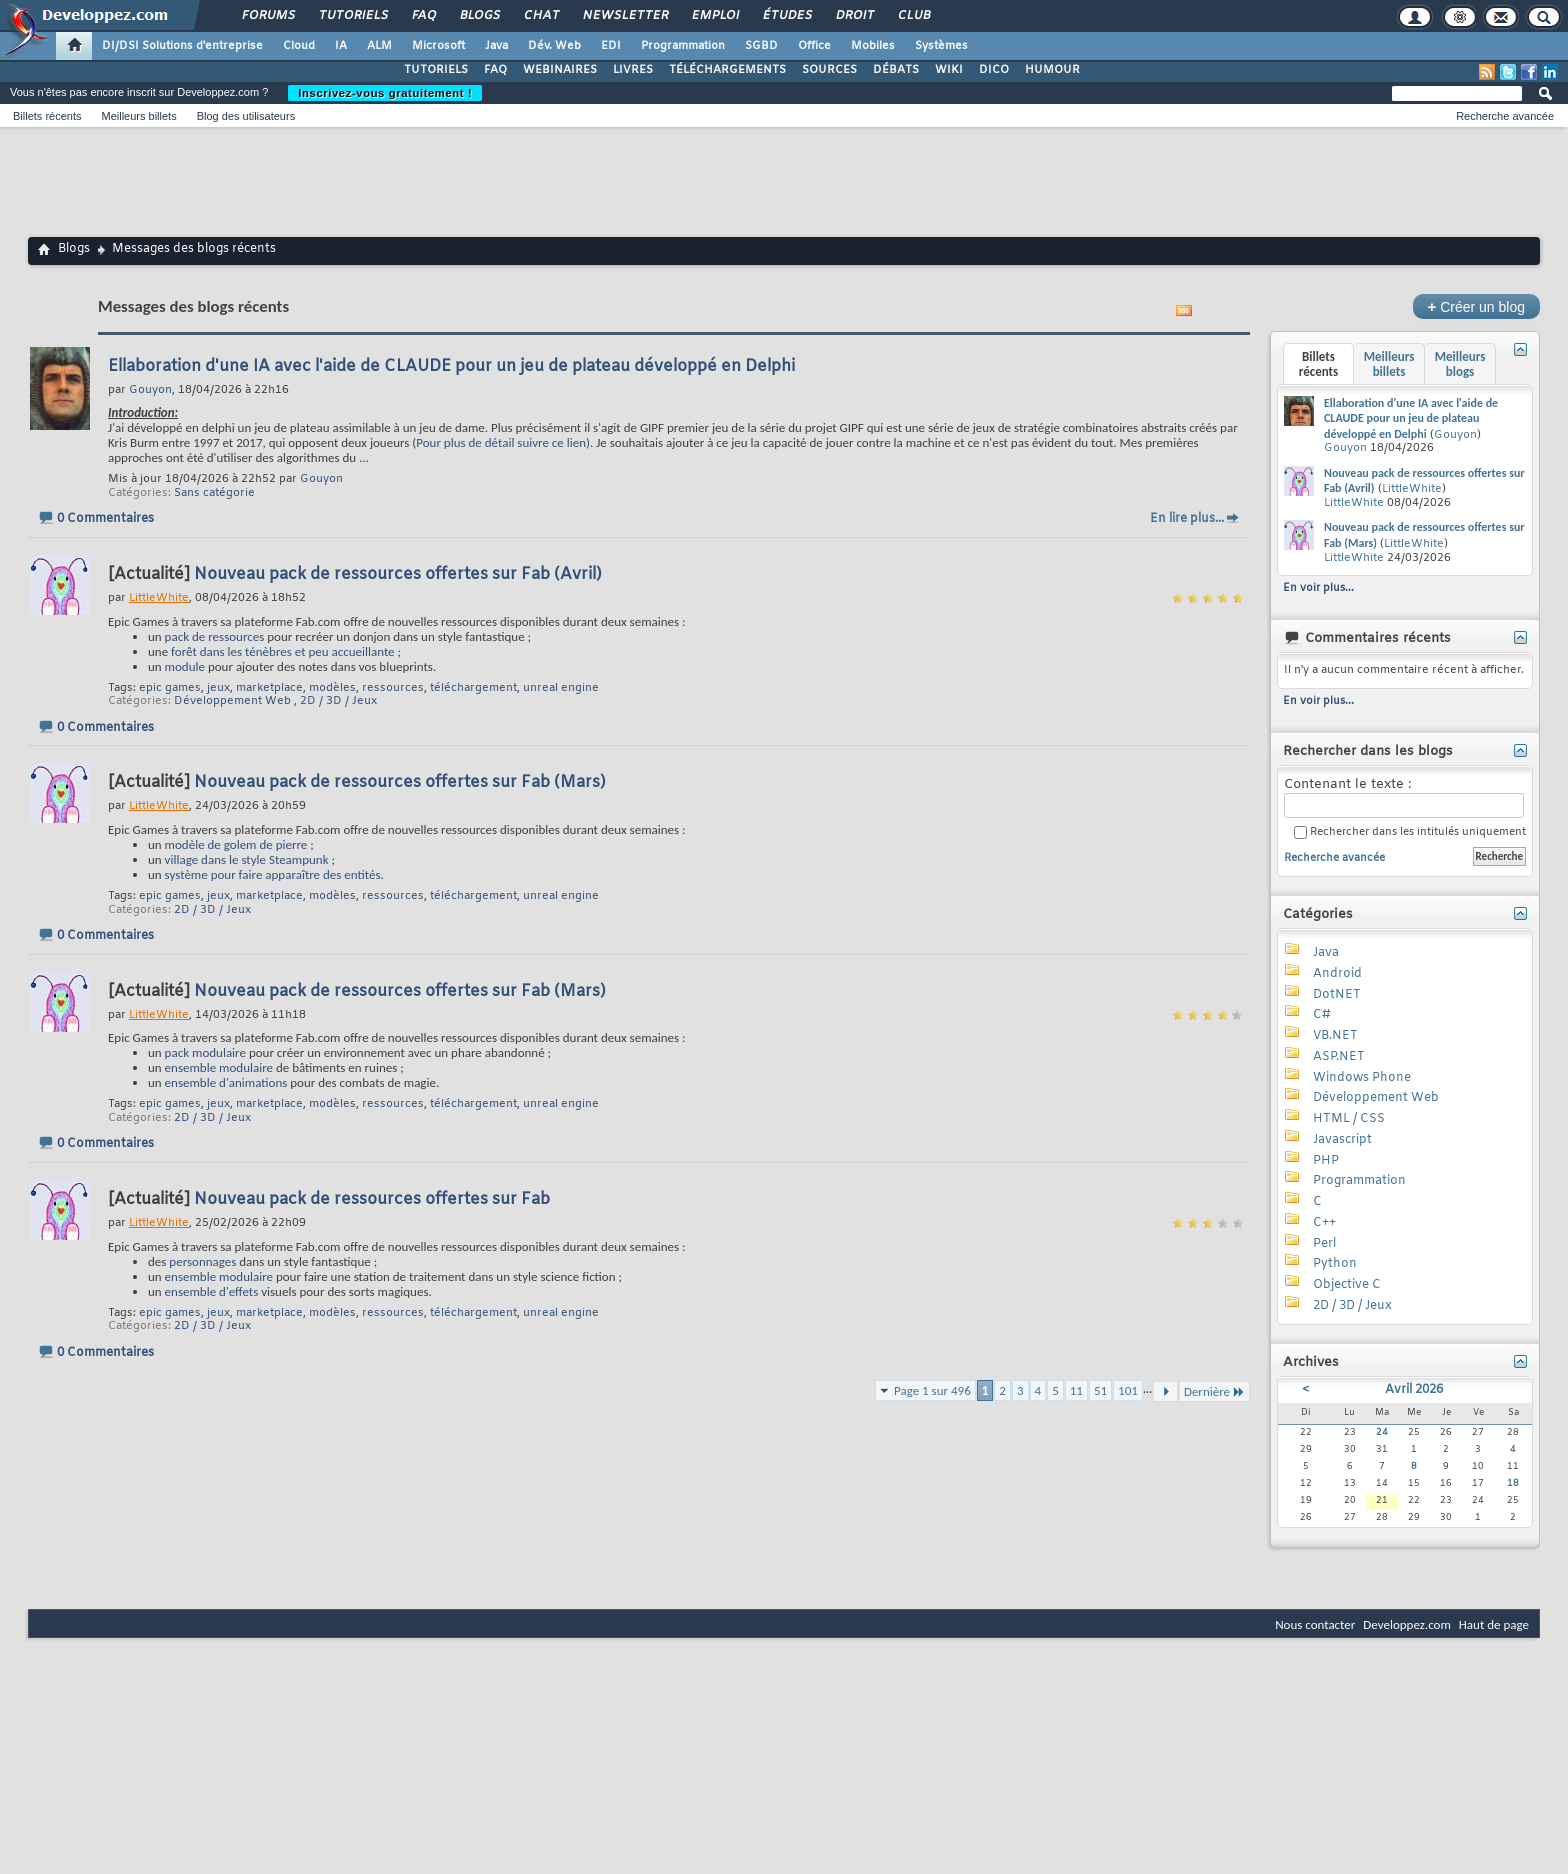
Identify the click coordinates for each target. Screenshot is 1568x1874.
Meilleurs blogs (1460, 364)
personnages (202, 1261)
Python (1335, 1264)
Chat (540, 16)
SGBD (761, 46)
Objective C (1347, 1285)
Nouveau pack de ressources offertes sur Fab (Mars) (400, 782)
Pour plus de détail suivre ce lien (501, 442)
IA (341, 46)
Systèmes (941, 46)
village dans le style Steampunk (247, 859)
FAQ (423, 16)
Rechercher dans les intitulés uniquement (1410, 832)
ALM (379, 46)
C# (1322, 1015)
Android (1337, 974)
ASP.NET (1339, 1057)
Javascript (1342, 1140)
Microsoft (438, 46)
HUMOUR (1052, 70)
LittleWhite (1412, 489)
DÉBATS (896, 70)
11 (1076, 1390)
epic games (170, 688)
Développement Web (232, 701)
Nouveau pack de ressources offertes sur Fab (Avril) (398, 574)
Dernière (1214, 1391)
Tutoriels (352, 16)
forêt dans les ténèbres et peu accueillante (283, 651)
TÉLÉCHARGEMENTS (727, 70)
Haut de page (1494, 1624)
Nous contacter (1315, 1624)
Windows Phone (1362, 1078)
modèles (332, 688)
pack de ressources (215, 636)
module (185, 666)
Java (496, 46)
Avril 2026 (1414, 1390)
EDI (611, 46)
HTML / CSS (1349, 1119)
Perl (1324, 1244)
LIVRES (633, 70)
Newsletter (624, 16)
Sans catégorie (214, 493)
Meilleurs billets (138, 116)
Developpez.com (1407, 1624)
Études (786, 16)
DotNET (1337, 995)
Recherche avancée (1505, 116)
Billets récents (47, 116)
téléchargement (473, 688)
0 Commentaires (105, 519)
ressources (393, 688)
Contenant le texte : (1404, 797)
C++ (1324, 1223)
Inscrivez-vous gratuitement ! (385, 93)
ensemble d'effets (212, 1291)
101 (1128, 1390)
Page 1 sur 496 (932, 1390)
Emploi (714, 16)
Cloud (299, 46)
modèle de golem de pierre (236, 844)
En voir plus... (1318, 588)
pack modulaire (205, 1052)
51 (1100, 1390)
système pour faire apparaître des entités (273, 874)
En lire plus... (1187, 519)
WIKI (949, 70)
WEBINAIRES (560, 70)
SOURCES (829, 70)
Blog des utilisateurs (246, 116)
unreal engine (561, 688)
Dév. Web (554, 46)
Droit (854, 16)
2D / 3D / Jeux (338, 701)
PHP (1326, 1161)
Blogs (479, 16)
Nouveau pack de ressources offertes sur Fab (372, 1199)
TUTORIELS (436, 70)
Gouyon (321, 479)
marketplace (269, 688)
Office (814, 46)
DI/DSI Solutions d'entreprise (182, 46)
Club (913, 16)
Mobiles (873, 46)
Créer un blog (1476, 306)
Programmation (683, 46)
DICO (994, 70)
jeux (218, 688)
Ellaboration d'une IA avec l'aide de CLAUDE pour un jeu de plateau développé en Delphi (451, 366)
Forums (267, 16)
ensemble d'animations (226, 1082)
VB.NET (1335, 1036)
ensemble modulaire (219, 1067)
